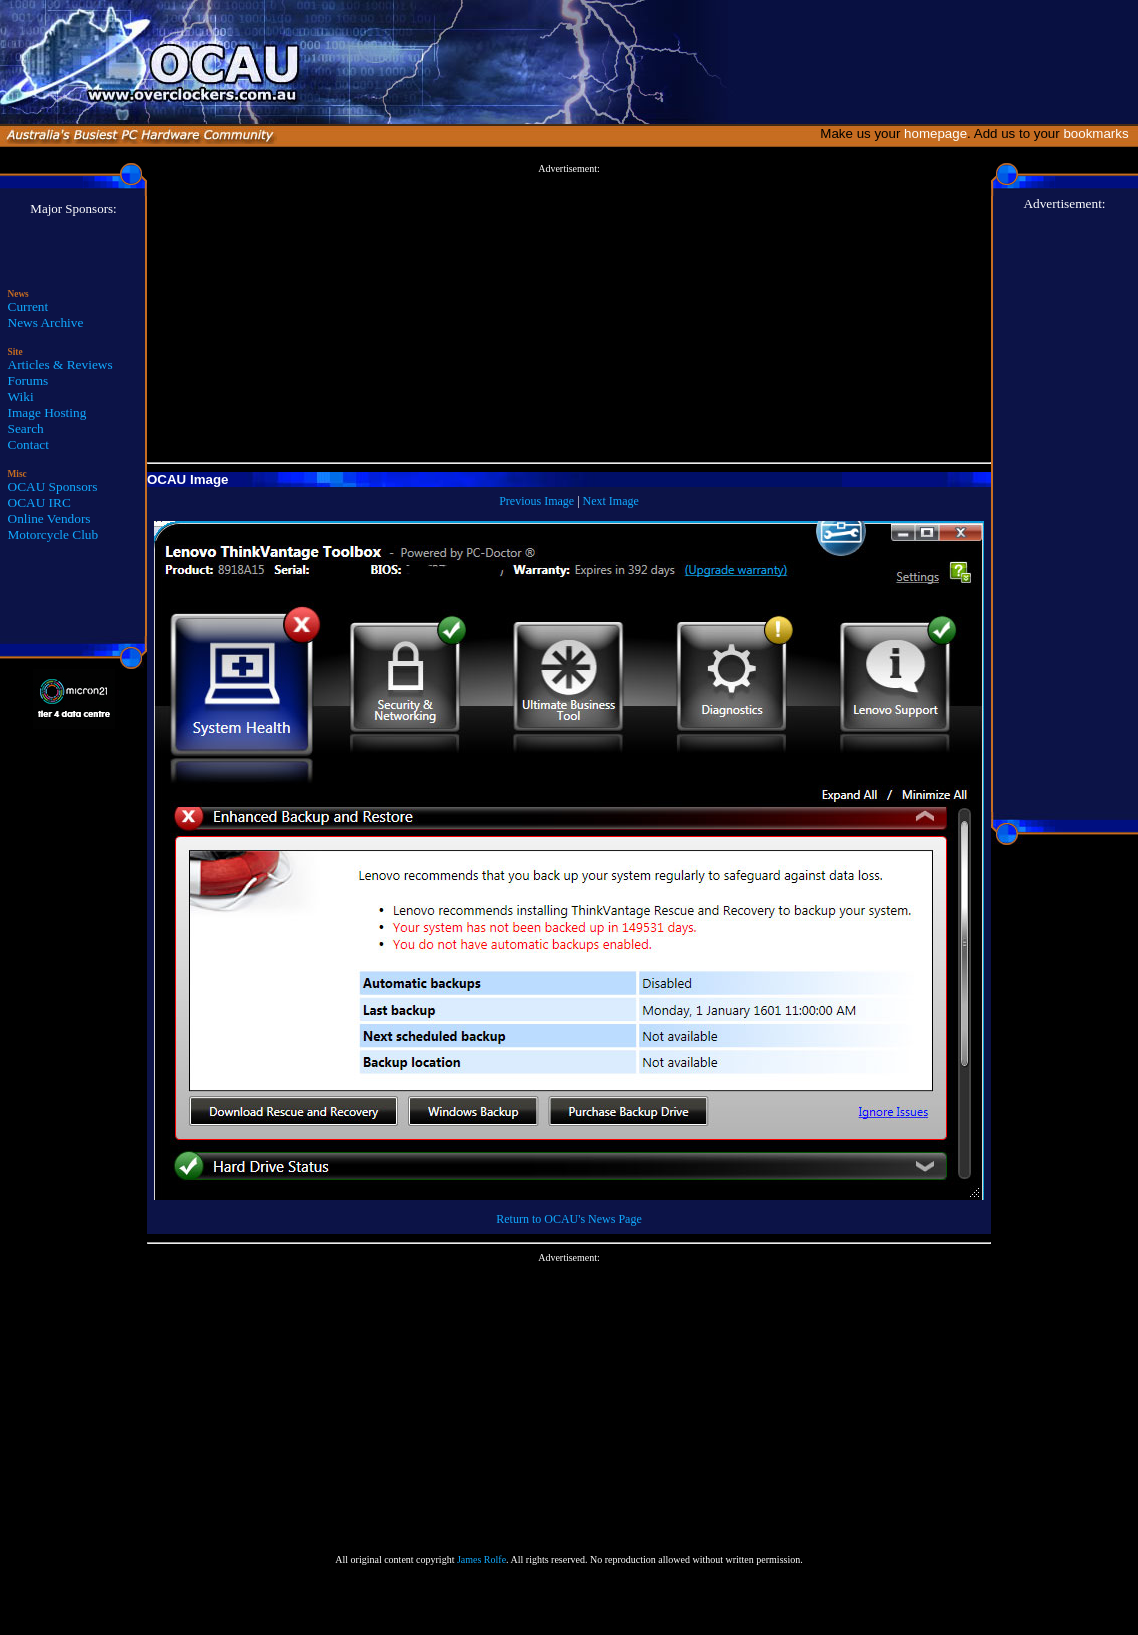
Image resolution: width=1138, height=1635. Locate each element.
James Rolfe (481, 1559)
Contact (28, 444)
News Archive (46, 322)
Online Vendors (49, 518)
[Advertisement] (569, 314)
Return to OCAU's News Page (568, 1219)
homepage (935, 133)
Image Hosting (47, 412)
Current (28, 306)
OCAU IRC (39, 502)
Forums (28, 380)
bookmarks (1099, 133)
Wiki (21, 396)
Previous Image (536, 501)
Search (26, 428)
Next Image (611, 501)
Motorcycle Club (53, 534)
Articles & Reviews (60, 364)
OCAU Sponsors (53, 486)
